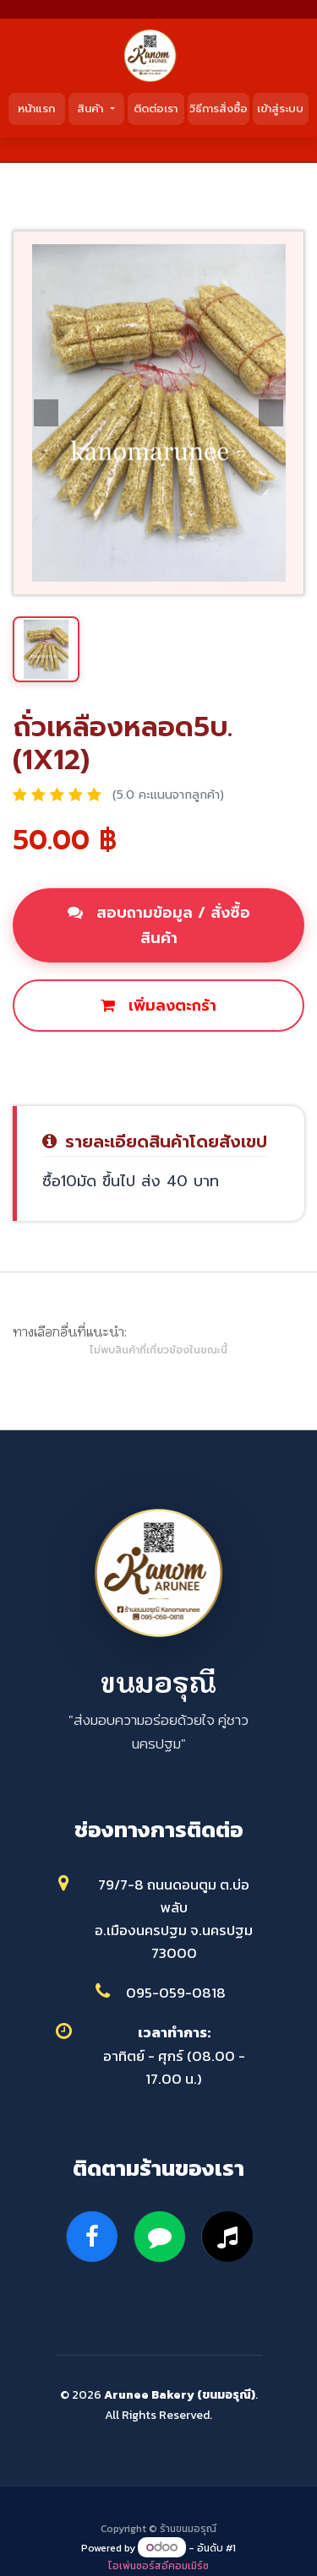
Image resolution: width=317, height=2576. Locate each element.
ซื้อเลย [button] (158, 1063)
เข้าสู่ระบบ (280, 108)
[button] (46, 413)
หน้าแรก (36, 108)
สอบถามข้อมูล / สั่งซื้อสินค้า (159, 925)
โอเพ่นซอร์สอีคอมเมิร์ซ (158, 2565)
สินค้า (92, 108)
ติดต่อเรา (156, 108)
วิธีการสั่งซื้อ (218, 108)
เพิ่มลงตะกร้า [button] (158, 1005)
